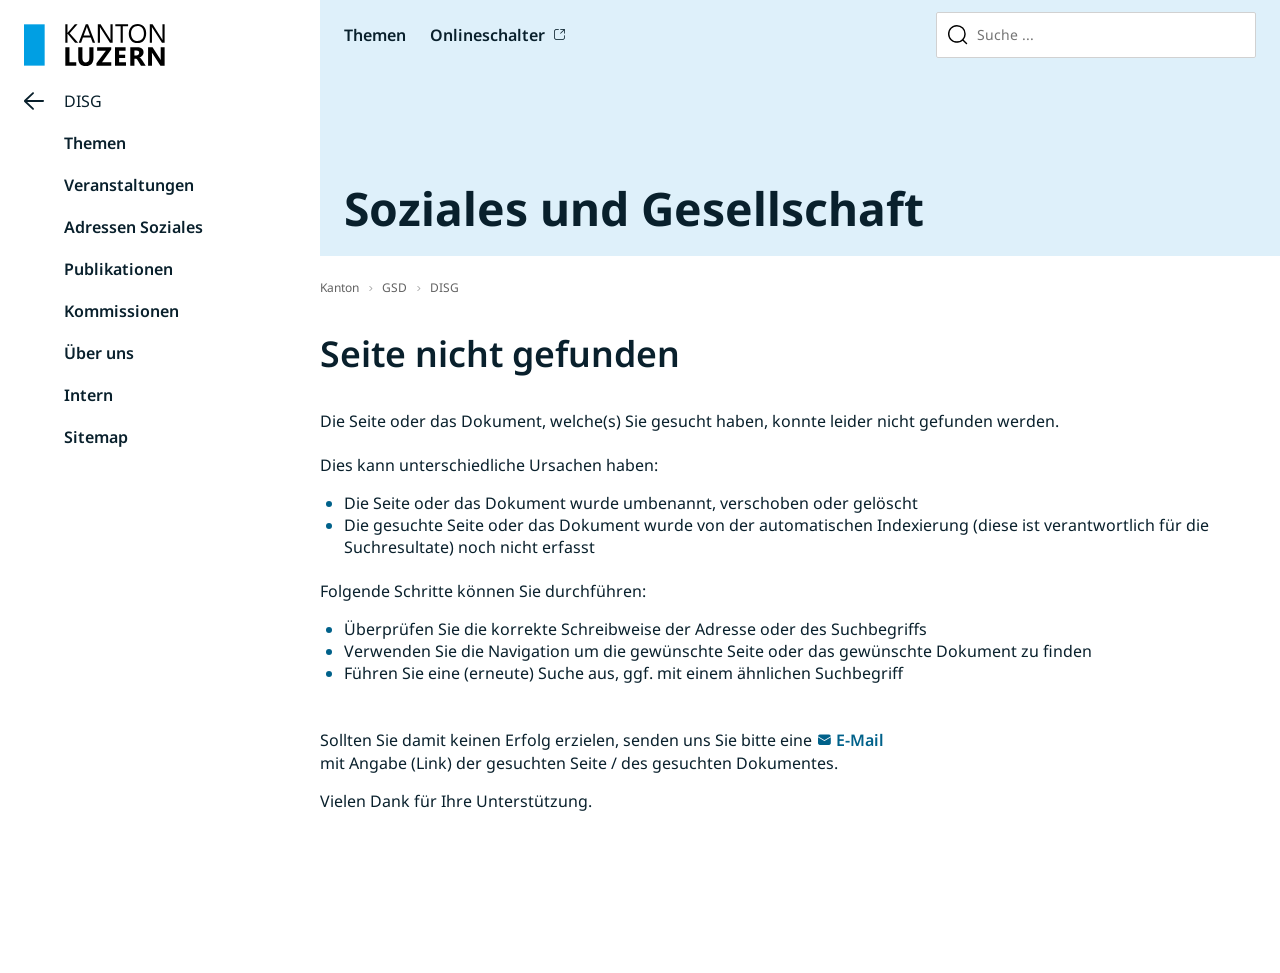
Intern (88, 395)
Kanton (339, 287)
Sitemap (96, 437)
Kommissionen (121, 311)
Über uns (99, 353)
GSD (394, 287)
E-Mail (860, 740)
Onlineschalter (487, 35)
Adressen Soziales (133, 227)
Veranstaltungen (129, 185)
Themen (375, 35)
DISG (83, 101)
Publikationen (118, 269)
